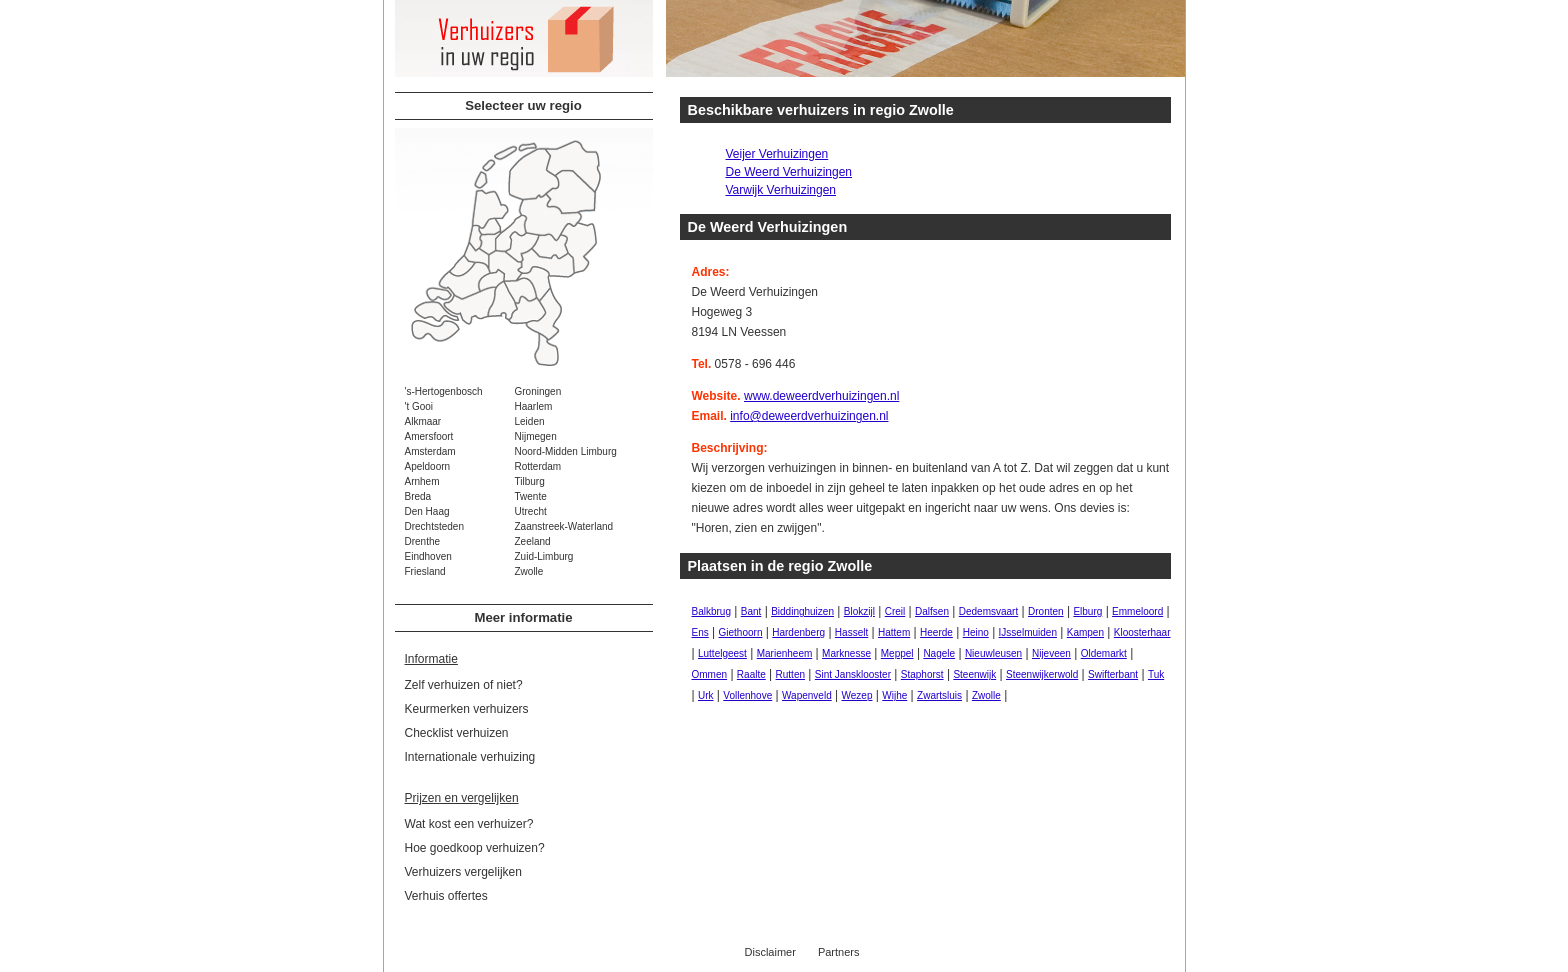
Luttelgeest (722, 653)
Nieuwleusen (993, 653)
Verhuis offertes (446, 896)
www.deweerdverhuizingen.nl (821, 396)
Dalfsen (932, 611)
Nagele (939, 653)
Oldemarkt (1104, 653)
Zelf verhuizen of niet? (464, 685)
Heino (976, 632)
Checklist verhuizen (457, 733)
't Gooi (419, 406)
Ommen (710, 674)
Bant (751, 611)
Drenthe (423, 541)
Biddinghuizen (802, 611)
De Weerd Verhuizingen (789, 172)
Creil (895, 611)
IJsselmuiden (1028, 632)
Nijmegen (536, 436)
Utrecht (531, 511)
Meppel (897, 653)
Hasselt (851, 632)
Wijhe (894, 695)
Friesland (425, 571)
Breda (418, 496)
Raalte (751, 674)
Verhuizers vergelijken (463, 872)
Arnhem (422, 481)
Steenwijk (974, 674)
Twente (531, 496)
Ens (700, 632)
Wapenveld (807, 695)
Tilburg (530, 481)
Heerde (936, 632)
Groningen (538, 391)
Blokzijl (859, 611)
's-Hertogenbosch (444, 391)
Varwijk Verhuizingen (781, 190)
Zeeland (533, 541)
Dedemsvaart (988, 611)
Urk (706, 695)
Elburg (1087, 611)
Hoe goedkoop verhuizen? (475, 848)
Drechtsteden (434, 526)
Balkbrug (711, 611)
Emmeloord (1137, 611)
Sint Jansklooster (853, 674)
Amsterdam (430, 451)
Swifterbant (1113, 674)
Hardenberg (798, 632)
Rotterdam (538, 466)
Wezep (857, 695)
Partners (839, 952)
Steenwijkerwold (1042, 674)
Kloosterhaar (1142, 632)
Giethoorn (741, 632)
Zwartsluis (939, 695)
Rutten (790, 674)
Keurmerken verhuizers (467, 709)
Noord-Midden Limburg (566, 451)
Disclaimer (770, 952)
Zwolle (529, 571)
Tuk (1156, 674)
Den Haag (427, 511)
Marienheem (785, 653)
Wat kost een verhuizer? (469, 824)
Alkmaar (423, 421)
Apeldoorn (428, 466)
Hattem (894, 632)
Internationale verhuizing (470, 757)
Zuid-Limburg (544, 556)
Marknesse (846, 653)
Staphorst (922, 674)
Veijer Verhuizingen (777, 154)
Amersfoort (429, 436)
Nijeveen (1051, 653)
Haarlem (534, 406)
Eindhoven (428, 556)
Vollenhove (747, 695)
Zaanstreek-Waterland (564, 526)
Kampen (1085, 632)
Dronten (1046, 611)
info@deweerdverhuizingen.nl (809, 416)
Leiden (530, 421)
